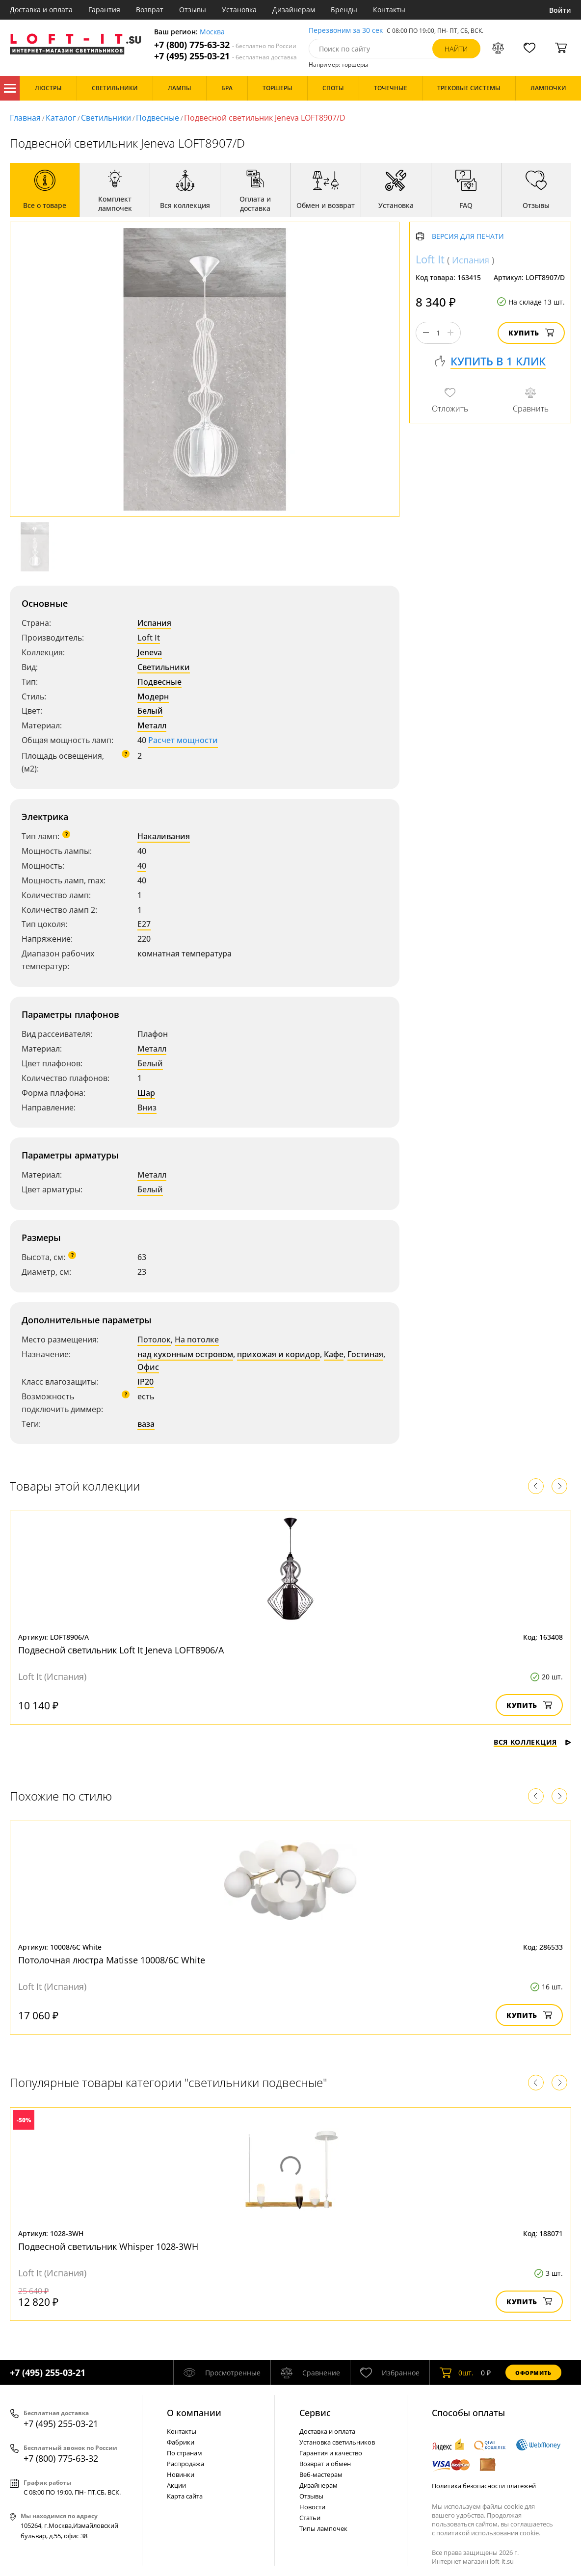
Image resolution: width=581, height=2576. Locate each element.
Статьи (309, 2517)
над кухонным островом (185, 1354)
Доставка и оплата (41, 9)
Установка (239, 9)
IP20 (145, 1381)
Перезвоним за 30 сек (346, 30)
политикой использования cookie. (488, 2532)
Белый (150, 710)
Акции (176, 2485)
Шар (146, 1092)
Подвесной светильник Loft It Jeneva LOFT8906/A (121, 1650)
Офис (148, 1367)
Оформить (533, 2372)
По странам (184, 2452)
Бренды (344, 9)
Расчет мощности (183, 740)
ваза (146, 1423)
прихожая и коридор (278, 1354)
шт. (457, 2372)
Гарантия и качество (330, 2452)
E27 (144, 924)
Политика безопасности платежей (484, 2485)
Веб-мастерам (321, 2474)
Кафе (333, 1354)
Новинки (180, 2474)
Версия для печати (468, 236)
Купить (531, 332)
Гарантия (104, 9)
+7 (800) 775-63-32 (225, 45)
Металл (151, 725)
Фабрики (180, 2442)
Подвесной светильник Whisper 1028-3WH (108, 2246)
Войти (560, 10)
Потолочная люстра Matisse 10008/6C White (111, 1960)
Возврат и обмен (325, 2463)
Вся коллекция (532, 1742)
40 (141, 865)
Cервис (315, 2413)
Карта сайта (185, 2496)
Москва (212, 32)
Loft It (148, 637)
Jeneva (149, 652)
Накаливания (163, 836)
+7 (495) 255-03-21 (225, 56)
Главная (25, 117)
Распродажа (185, 2463)
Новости (312, 2506)
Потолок (154, 1339)
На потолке (197, 1339)
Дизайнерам (293, 9)
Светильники (106, 117)
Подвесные (157, 117)
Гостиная (365, 1354)
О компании (194, 2413)
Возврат (149, 9)
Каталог (10, 88)
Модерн (153, 696)
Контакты (389, 9)
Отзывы (192, 9)
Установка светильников (337, 2442)
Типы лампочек (323, 2528)
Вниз (147, 1107)
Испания (154, 623)
